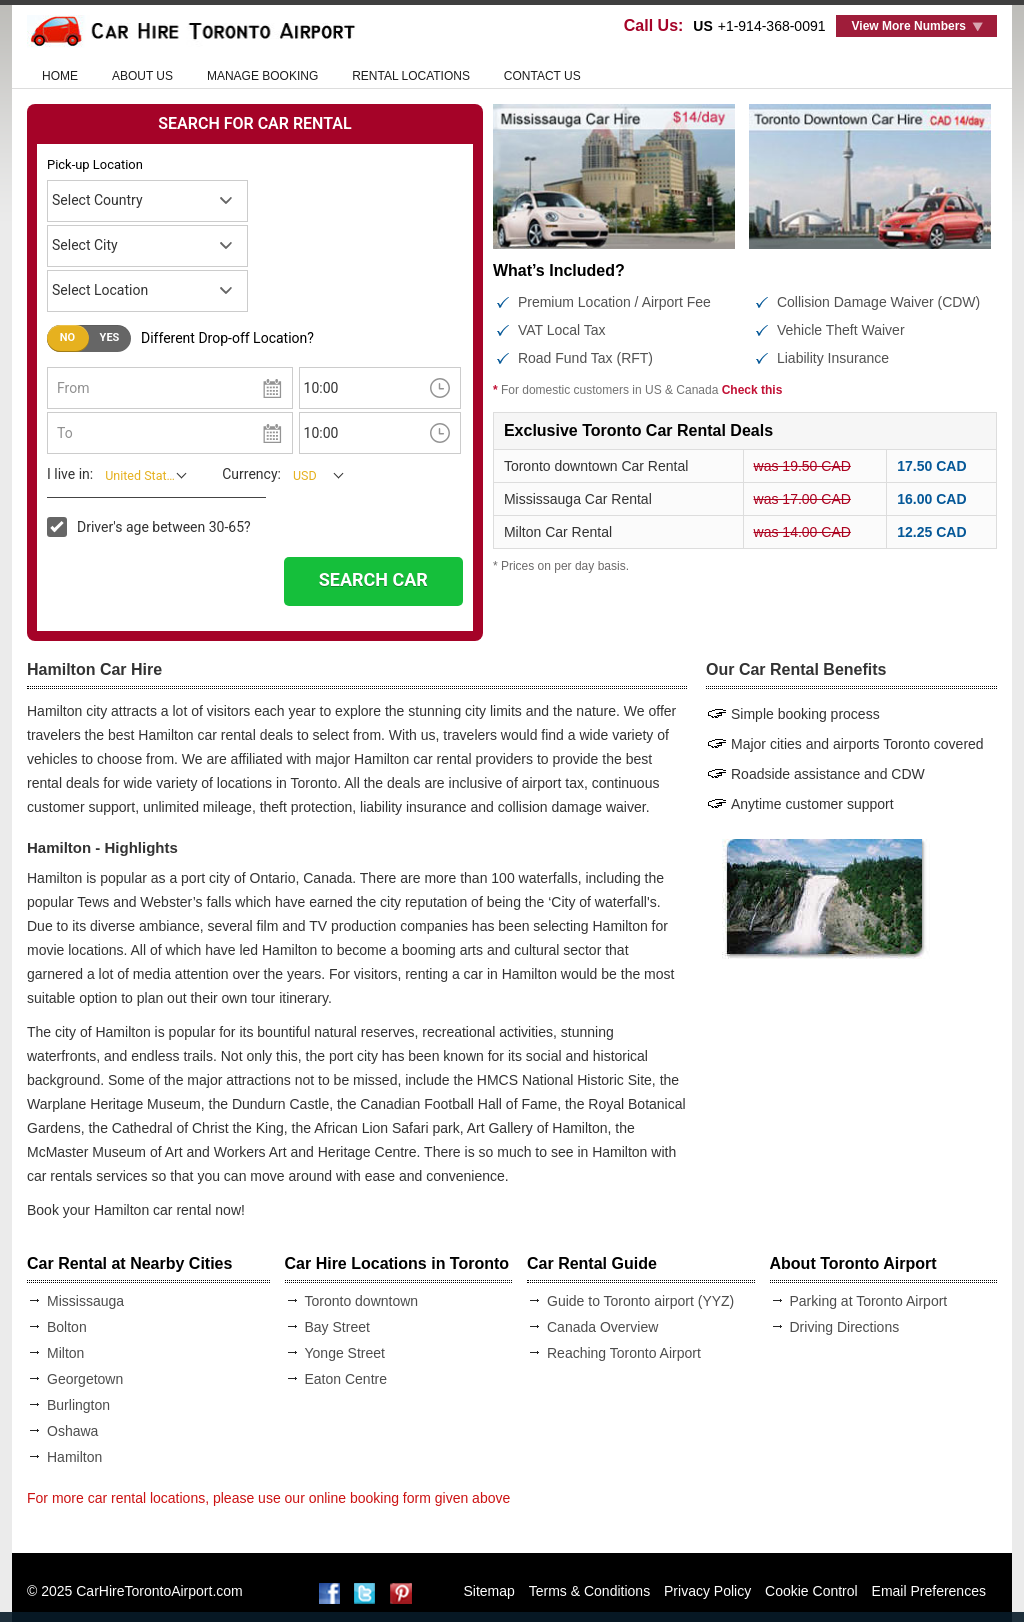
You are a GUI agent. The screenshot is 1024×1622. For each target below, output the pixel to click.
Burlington (78, 1405)
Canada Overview (602, 1327)
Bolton (67, 1327)
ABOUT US (142, 76)
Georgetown (85, 1379)
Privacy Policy (707, 1591)
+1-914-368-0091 (772, 26)
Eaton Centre (346, 1379)
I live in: (70, 474)
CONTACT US (542, 76)
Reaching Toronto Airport (624, 1353)
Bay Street (337, 1327)
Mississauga (85, 1301)
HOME (60, 76)
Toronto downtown (362, 1301)
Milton (65, 1353)
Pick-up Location (95, 164)
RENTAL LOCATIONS (411, 76)
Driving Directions (845, 1327)
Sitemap (489, 1591)
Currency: (251, 474)
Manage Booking (262, 76)
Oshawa (72, 1431)
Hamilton (74, 1457)
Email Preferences (929, 1591)
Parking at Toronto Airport (869, 1301)
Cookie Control (811, 1591)
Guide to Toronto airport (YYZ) (640, 1301)
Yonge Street (345, 1353)
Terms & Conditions (589, 1591)
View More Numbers (909, 26)
